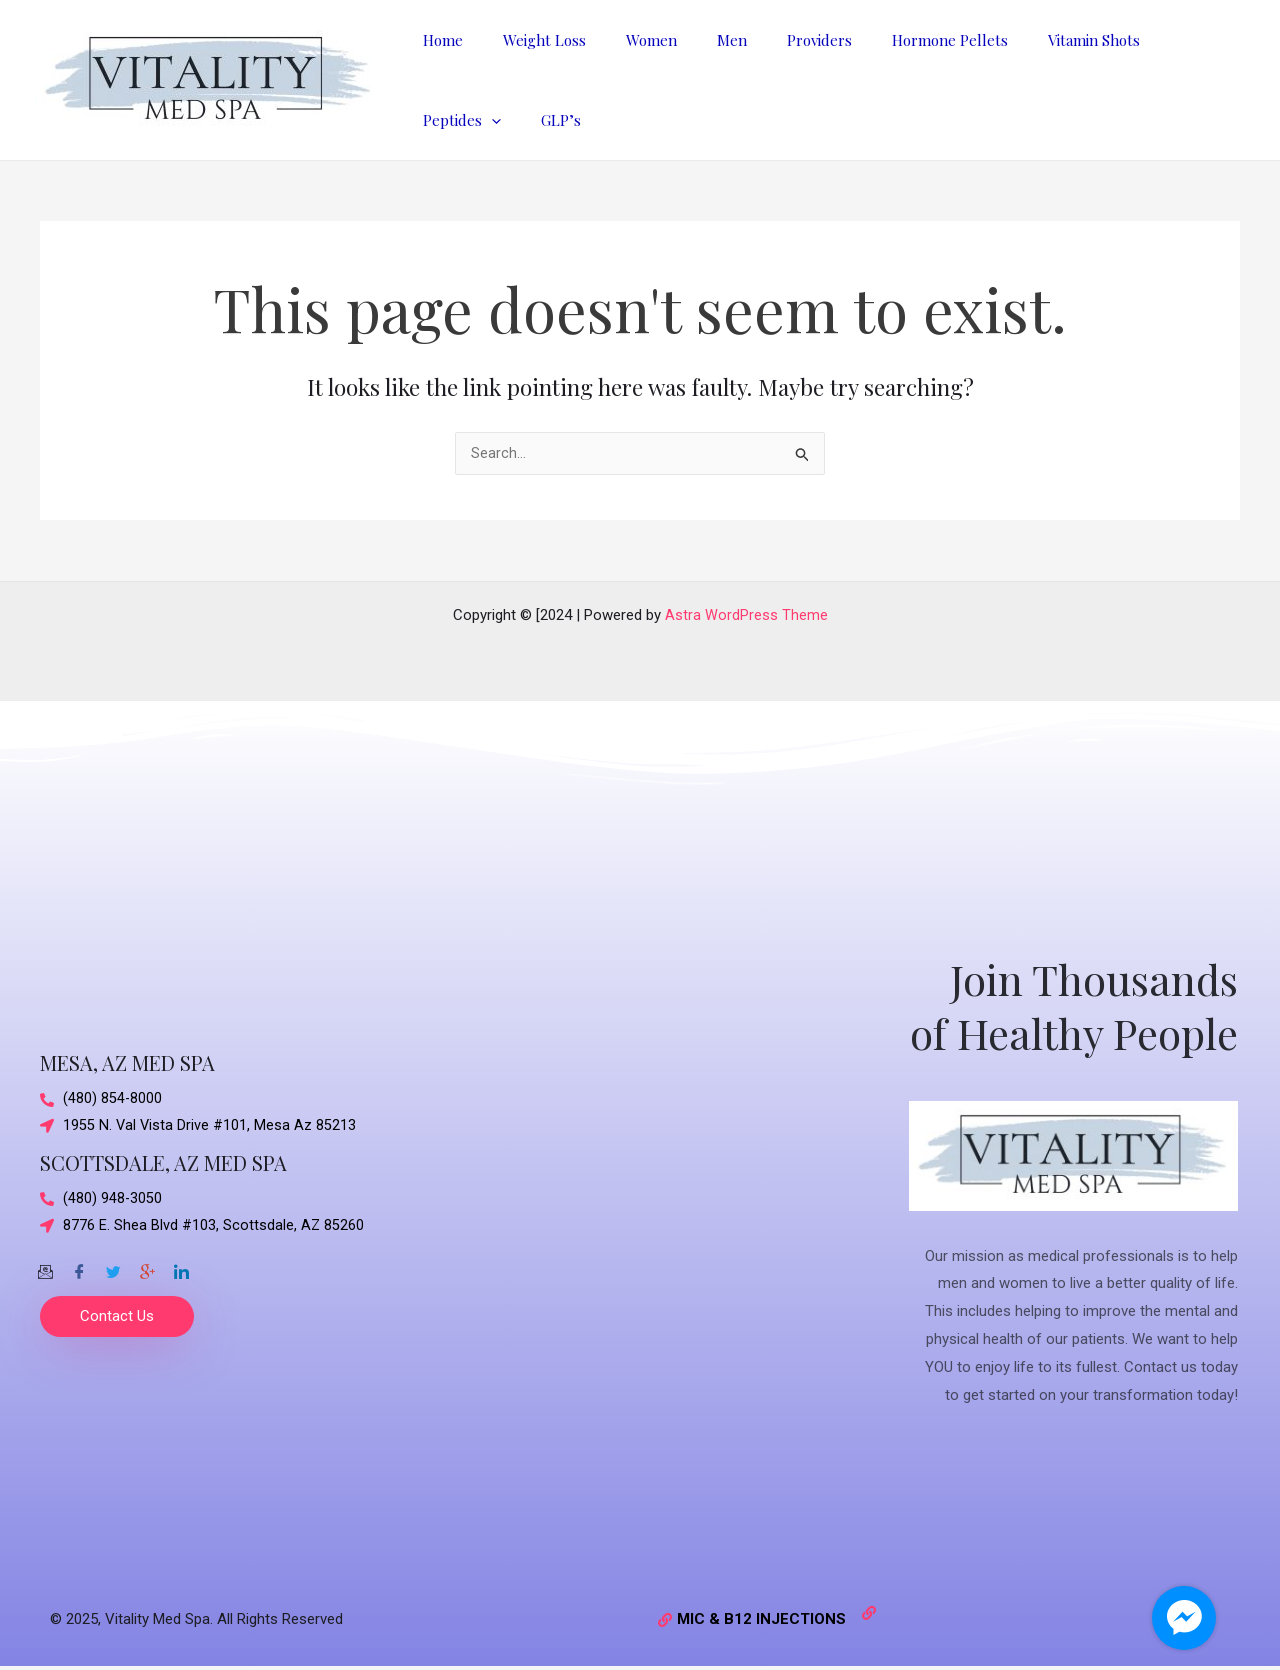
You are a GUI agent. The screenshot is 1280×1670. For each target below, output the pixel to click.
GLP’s (438, 120)
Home (438, 40)
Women (626, 40)
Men (697, 40)
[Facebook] (79, 1267)
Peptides (1144, 40)
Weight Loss (529, 40)
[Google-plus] (147, 1267)
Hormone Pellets (895, 40)
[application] (1173, 40)
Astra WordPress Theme (746, 615)
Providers (774, 40)
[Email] (45, 1267)
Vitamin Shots (1029, 40)
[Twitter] (113, 1267)
